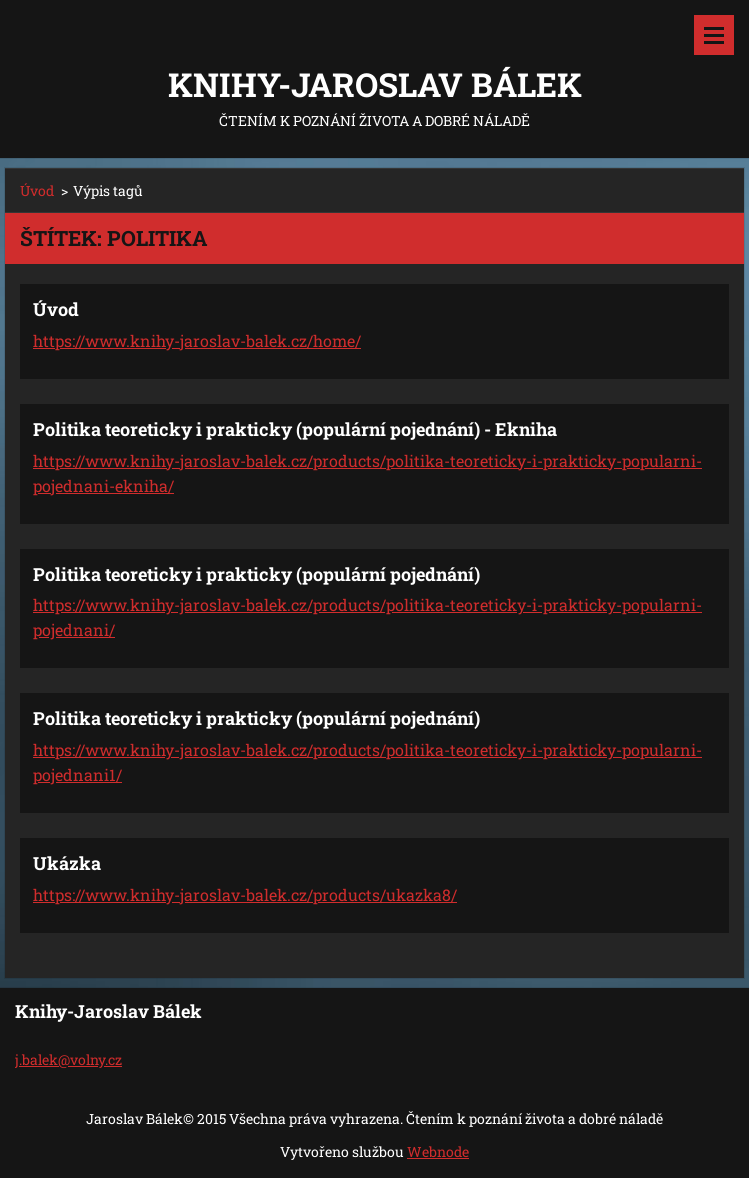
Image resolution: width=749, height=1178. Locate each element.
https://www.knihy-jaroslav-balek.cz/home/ (197, 340)
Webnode (438, 1151)
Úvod (37, 190)
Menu (714, 35)
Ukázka (67, 863)
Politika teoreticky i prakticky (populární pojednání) (256, 574)
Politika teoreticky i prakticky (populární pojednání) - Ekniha (295, 429)
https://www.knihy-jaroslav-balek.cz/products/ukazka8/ (245, 894)
